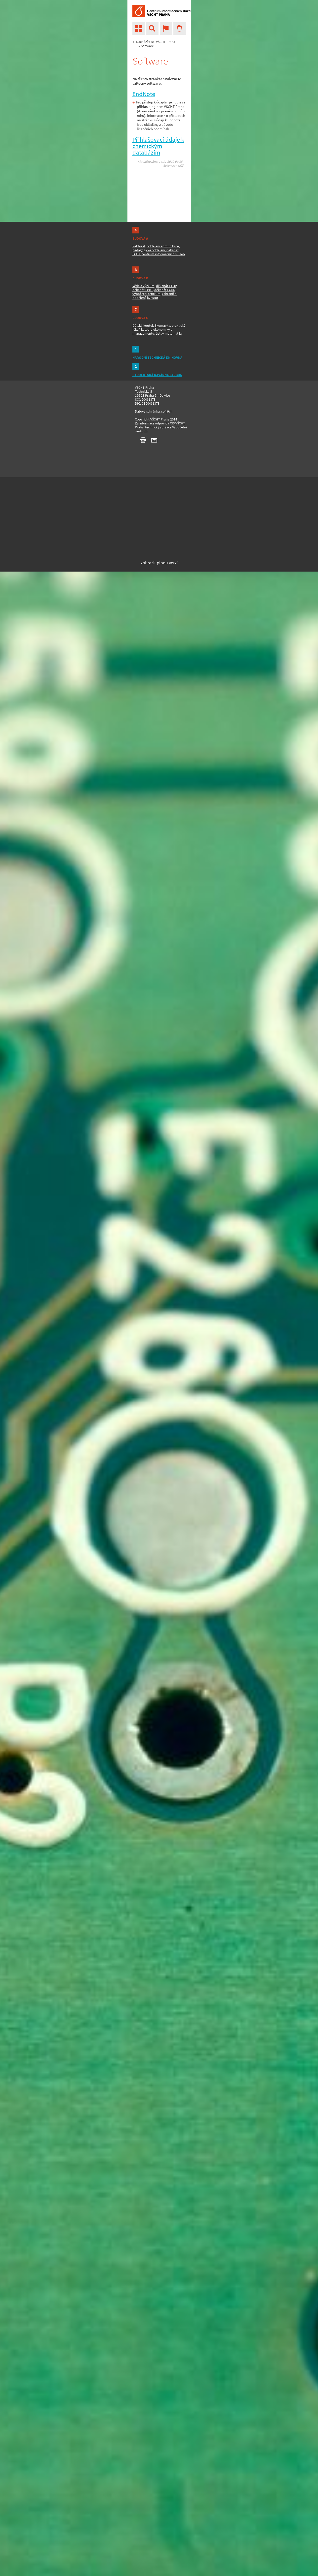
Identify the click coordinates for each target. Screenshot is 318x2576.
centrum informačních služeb (134, 255)
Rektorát (109, 247)
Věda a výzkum (172, 247)
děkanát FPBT (171, 251)
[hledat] (190, 21)
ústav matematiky (139, 294)
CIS (93, 49)
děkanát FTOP (195, 247)
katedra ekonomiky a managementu (123, 292)
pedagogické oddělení (119, 251)
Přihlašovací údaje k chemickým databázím (159, 113)
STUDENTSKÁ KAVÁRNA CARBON (186, 296)
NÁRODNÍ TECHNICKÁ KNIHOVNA (186, 279)
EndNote (114, 90)
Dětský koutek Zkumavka (122, 286)
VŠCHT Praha (251, 4)
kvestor (181, 259)
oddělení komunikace (134, 247)
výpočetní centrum (175, 255)
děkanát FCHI (193, 251)
